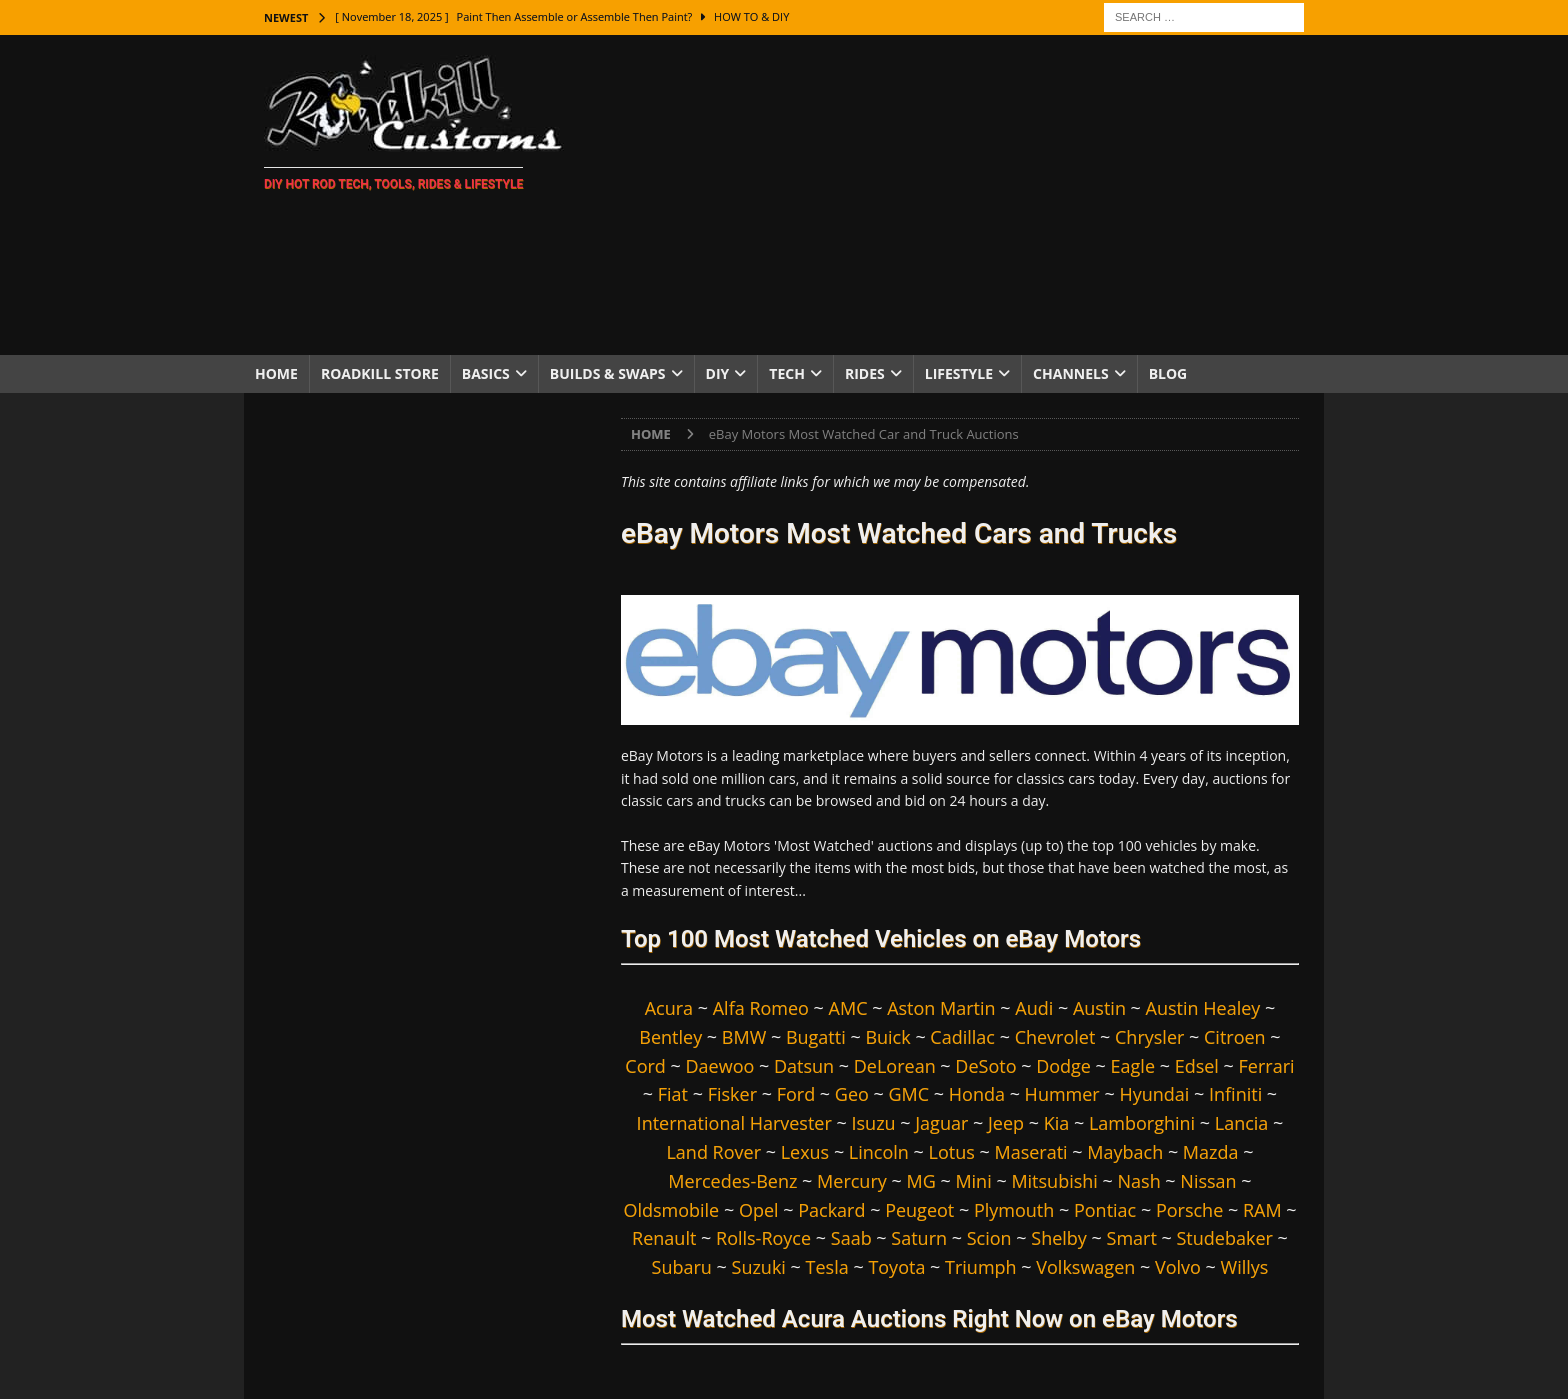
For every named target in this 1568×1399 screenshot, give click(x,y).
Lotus (952, 1152)
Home (276, 373)
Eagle (1133, 1066)
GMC (909, 1094)
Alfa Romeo (761, 1008)
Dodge (1063, 1066)
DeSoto (985, 1066)
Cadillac (962, 1037)
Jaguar (941, 1123)
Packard (831, 1210)
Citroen (1235, 1037)
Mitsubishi (1054, 1181)
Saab (851, 1238)
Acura (669, 1008)
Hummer (1062, 1094)
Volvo (1178, 1267)
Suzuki (759, 1267)
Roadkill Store (380, 373)
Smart (1132, 1238)
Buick (887, 1037)
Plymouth (1014, 1210)
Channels (1071, 373)
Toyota (896, 1267)
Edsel (1197, 1066)
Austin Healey (1203, 1008)
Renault (664, 1238)
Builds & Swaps (608, 373)
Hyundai (1154, 1094)
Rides (865, 373)
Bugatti (816, 1037)
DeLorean (895, 1066)
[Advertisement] (958, 195)
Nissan (1208, 1181)
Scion (989, 1238)
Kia (1057, 1123)
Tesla (827, 1267)
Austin (1099, 1008)
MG (920, 1181)
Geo (852, 1094)
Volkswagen (1085, 1267)
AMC (848, 1008)
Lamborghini (1142, 1123)
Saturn (919, 1238)
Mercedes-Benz (732, 1181)
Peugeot (919, 1210)
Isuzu (874, 1123)
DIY (718, 373)
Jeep (1006, 1123)
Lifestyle (959, 373)
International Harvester (734, 1123)
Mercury (852, 1181)
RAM (1262, 1210)
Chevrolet (1055, 1037)
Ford (796, 1094)
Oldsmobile (671, 1210)
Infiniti (1235, 1094)
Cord (645, 1066)
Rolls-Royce (763, 1238)
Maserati (1030, 1152)
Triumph (981, 1267)
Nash (1139, 1181)
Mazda (1211, 1152)
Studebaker (1224, 1238)
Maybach (1125, 1152)
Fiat (673, 1094)
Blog (1168, 373)
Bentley (670, 1037)
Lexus (805, 1152)
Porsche (1189, 1210)
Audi (1034, 1008)
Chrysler (1149, 1037)
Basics (486, 373)
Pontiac (1105, 1210)
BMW (744, 1037)
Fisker (732, 1094)
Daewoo (720, 1066)
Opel (759, 1210)
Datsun (804, 1066)
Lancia (1242, 1123)
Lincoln (879, 1152)
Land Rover (713, 1152)
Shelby (1059, 1238)
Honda (977, 1094)
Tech (787, 373)
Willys (1245, 1267)
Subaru (682, 1267)
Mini (973, 1181)
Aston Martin (941, 1008)
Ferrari (1267, 1066)
